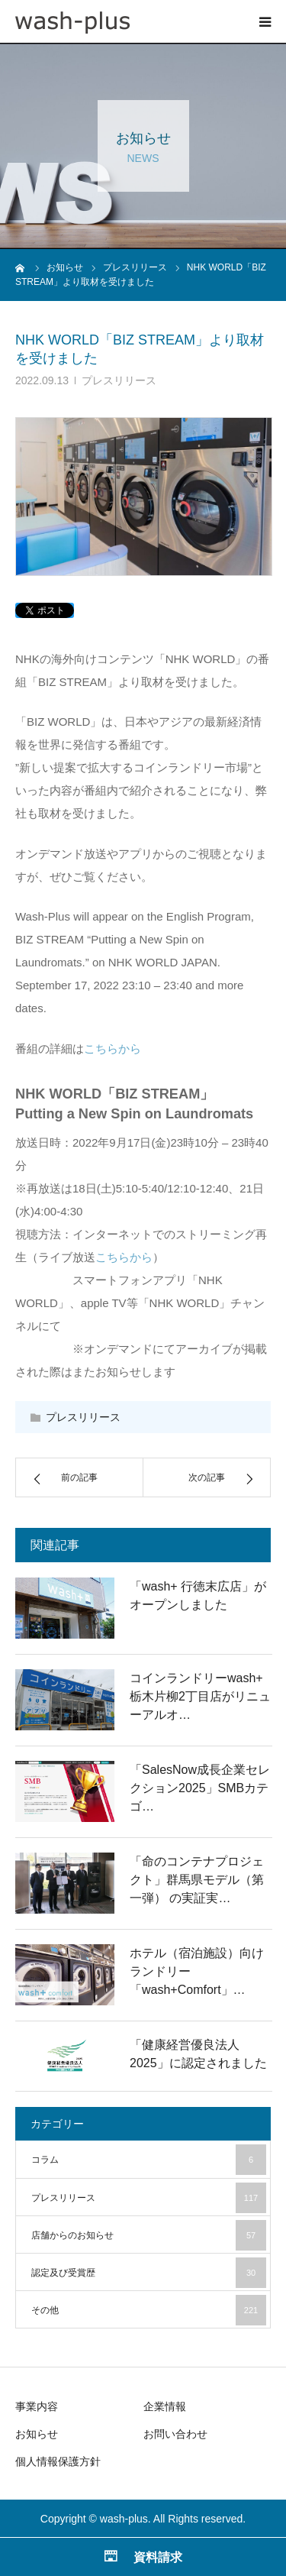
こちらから (112, 1048)
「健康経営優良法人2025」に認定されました (198, 2054)
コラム (148, 2159)
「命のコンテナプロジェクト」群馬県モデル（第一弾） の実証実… (197, 1879)
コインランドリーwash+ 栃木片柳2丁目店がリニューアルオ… (200, 1696)
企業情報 (164, 2406)
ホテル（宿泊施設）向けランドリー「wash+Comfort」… (197, 1971)
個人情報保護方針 (58, 2461)
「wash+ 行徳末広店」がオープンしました (198, 1595)
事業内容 (36, 2406)
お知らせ (36, 2434)
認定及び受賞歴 (148, 2272)
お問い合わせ (175, 2434)
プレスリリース (119, 380)
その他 (148, 2310)
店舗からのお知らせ (148, 2235)
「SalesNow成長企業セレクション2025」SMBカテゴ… (200, 1788)
